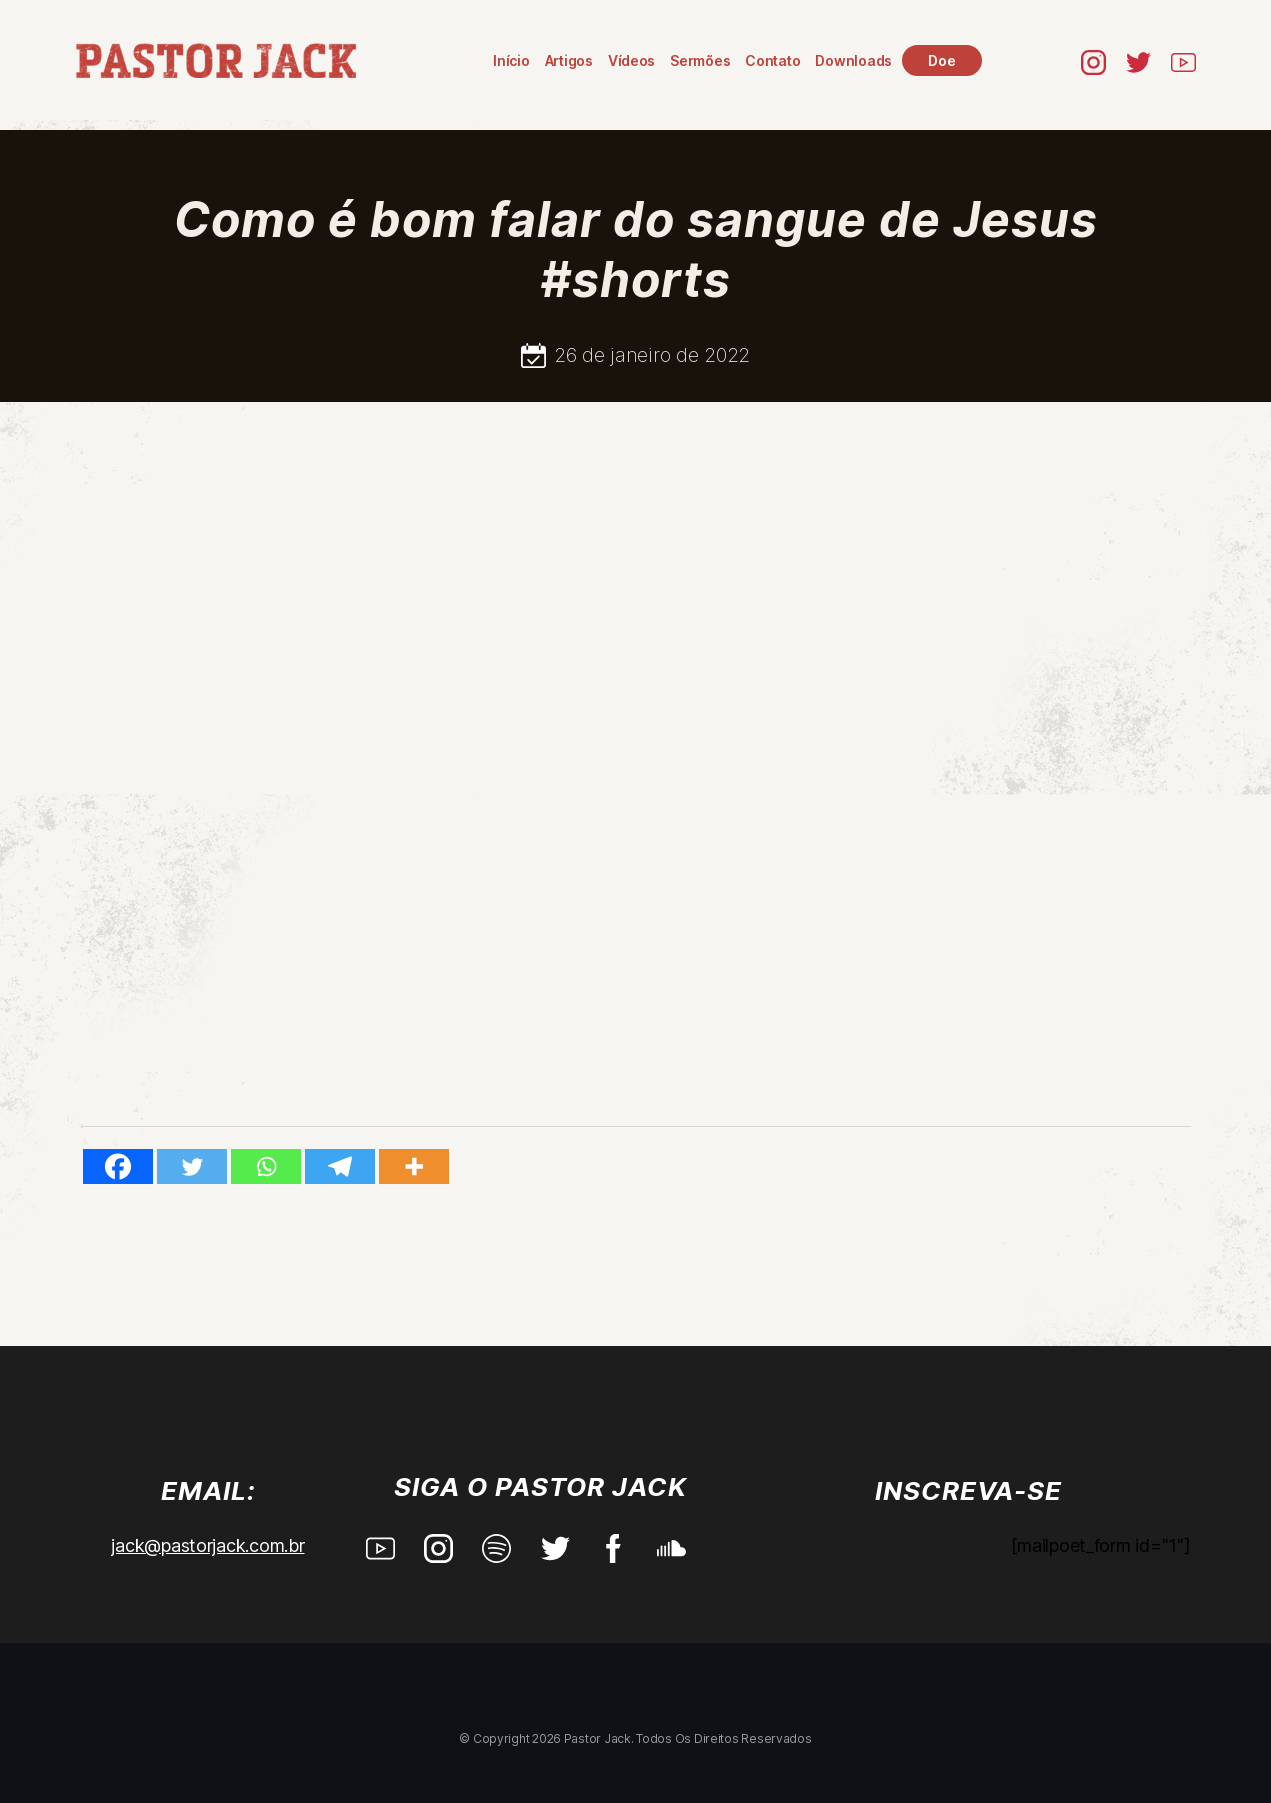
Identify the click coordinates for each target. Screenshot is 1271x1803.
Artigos (571, 60)
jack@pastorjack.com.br (207, 1545)
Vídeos (633, 60)
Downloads (856, 60)
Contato (775, 60)
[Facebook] (118, 1166)
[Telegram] (340, 1166)
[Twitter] (192, 1166)
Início (514, 60)
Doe (944, 60)
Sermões (702, 60)
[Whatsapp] (266, 1166)
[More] (414, 1166)
